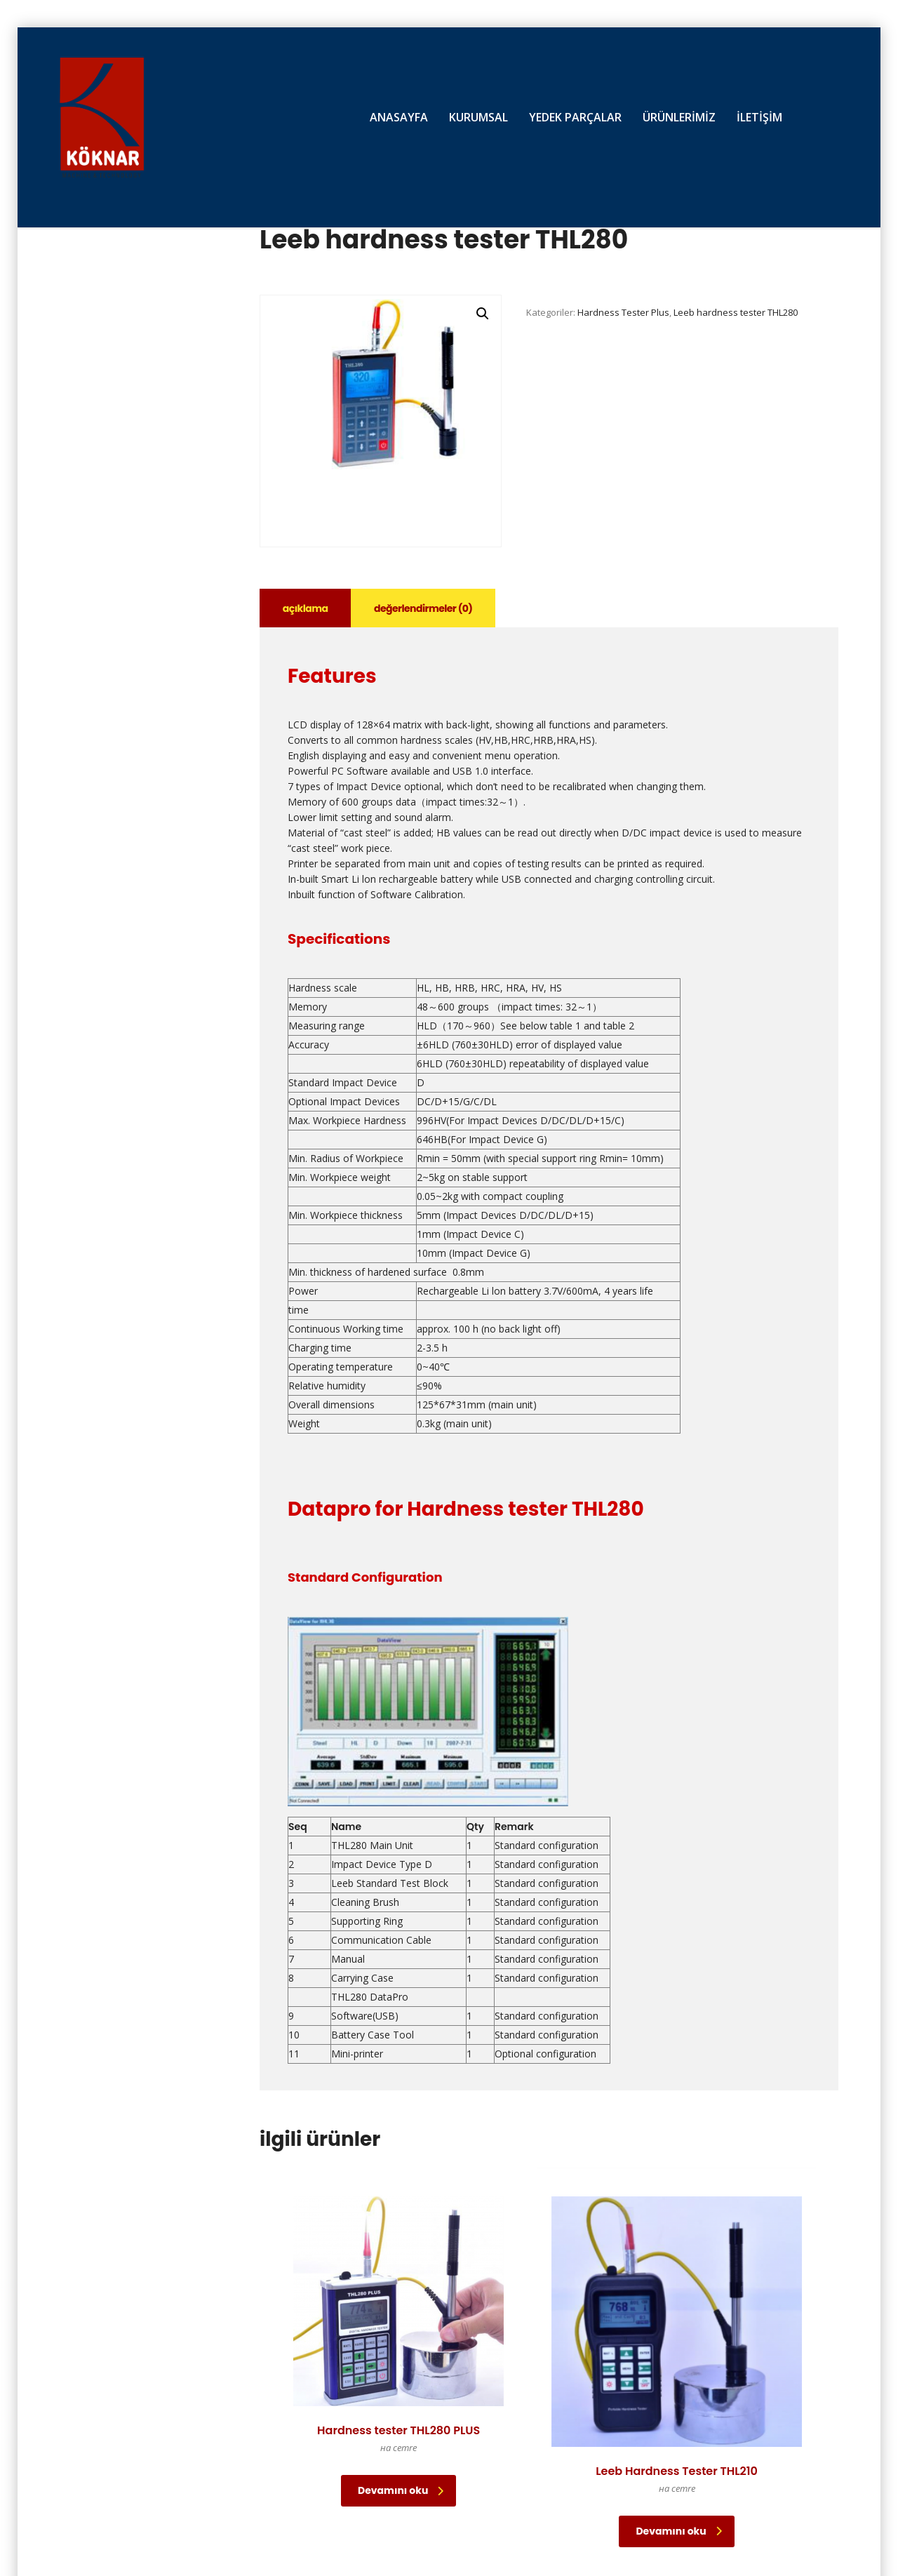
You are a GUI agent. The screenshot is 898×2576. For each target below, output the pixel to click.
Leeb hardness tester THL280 (736, 312)
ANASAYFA (399, 117)
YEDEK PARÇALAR (575, 117)
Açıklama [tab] (307, 608)
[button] (482, 313)
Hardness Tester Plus (623, 312)
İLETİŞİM (759, 117)
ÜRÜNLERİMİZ (679, 117)
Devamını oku (358, 2444)
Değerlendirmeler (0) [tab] (428, 608)
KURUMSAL (478, 117)
